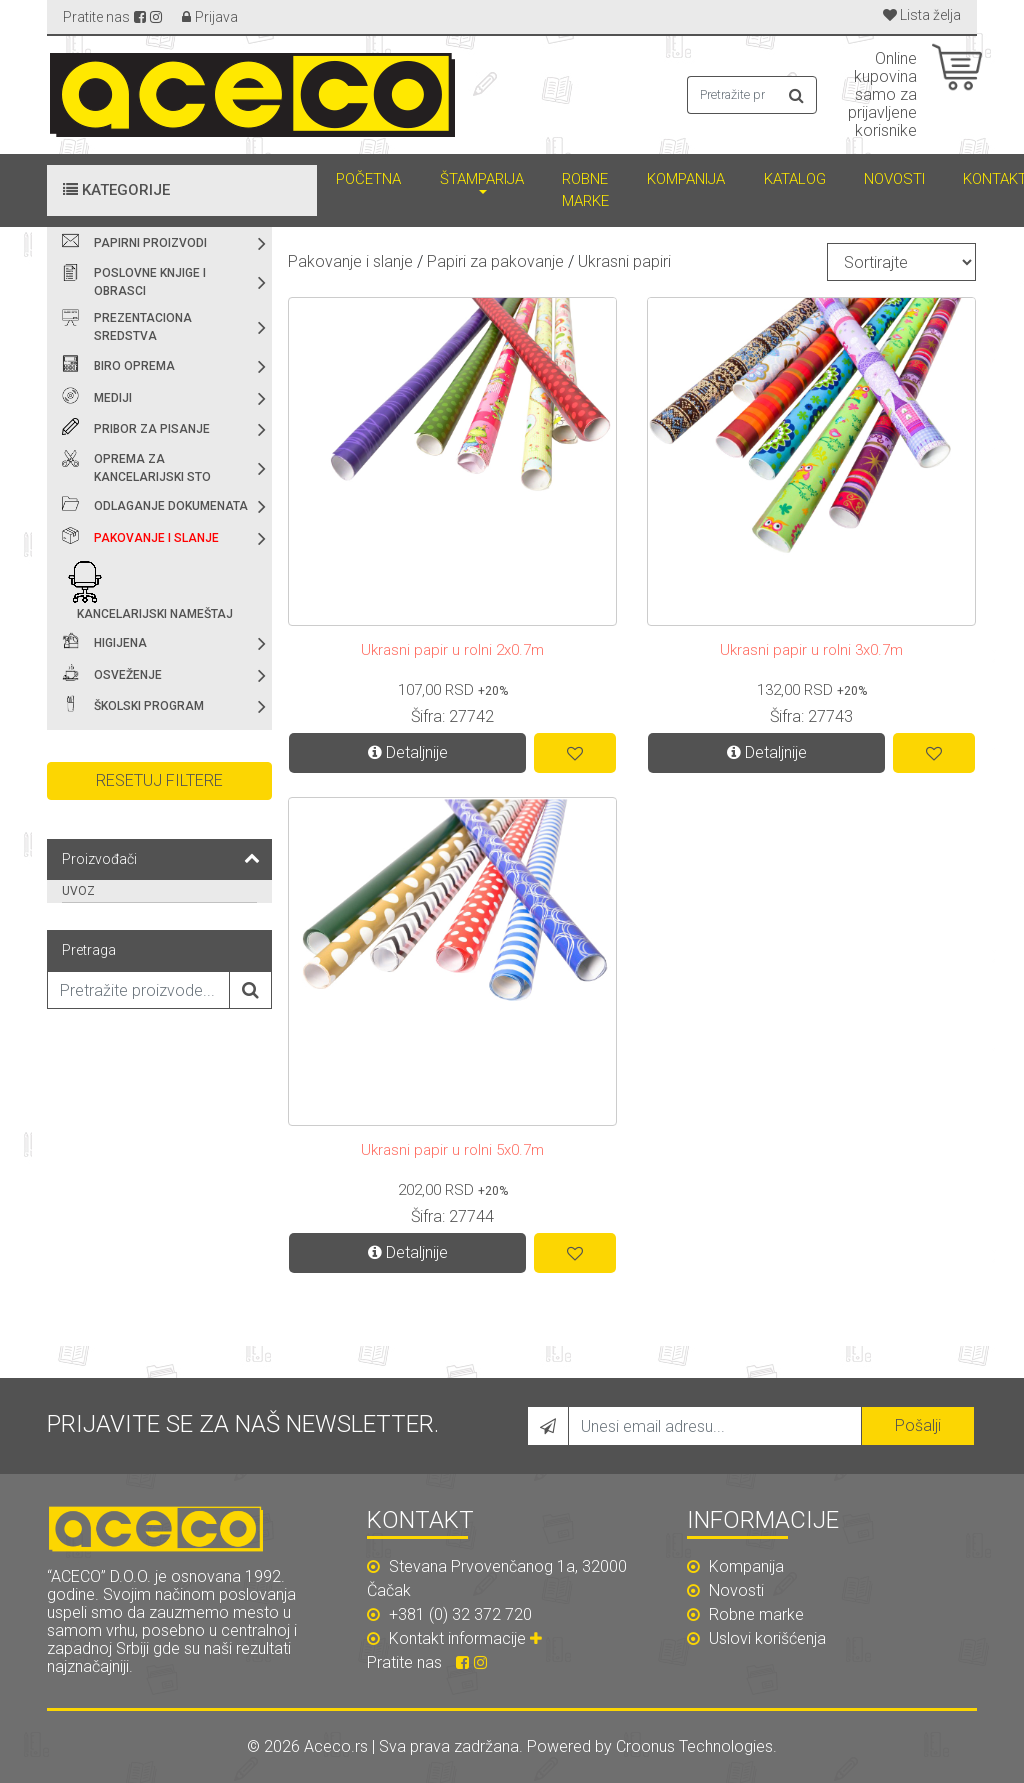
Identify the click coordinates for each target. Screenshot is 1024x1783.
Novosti (894, 179)
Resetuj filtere (159, 780)
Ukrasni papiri (624, 261)
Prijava (216, 17)
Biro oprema (134, 366)
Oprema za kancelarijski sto (152, 468)
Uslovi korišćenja (756, 1638)
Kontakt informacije (468, 1638)
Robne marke (585, 190)
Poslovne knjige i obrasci (150, 282)
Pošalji (918, 1425)
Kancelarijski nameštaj (155, 614)
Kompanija (686, 179)
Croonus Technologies (694, 1746)
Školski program (149, 706)
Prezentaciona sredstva (143, 327)
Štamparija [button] (482, 179)
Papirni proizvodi (150, 243)
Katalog (795, 179)
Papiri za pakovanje (495, 261)
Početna (368, 179)
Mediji (113, 398)
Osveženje (128, 675)
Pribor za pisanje (152, 429)
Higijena (120, 643)
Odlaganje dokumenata (171, 506)
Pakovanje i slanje (156, 538)
